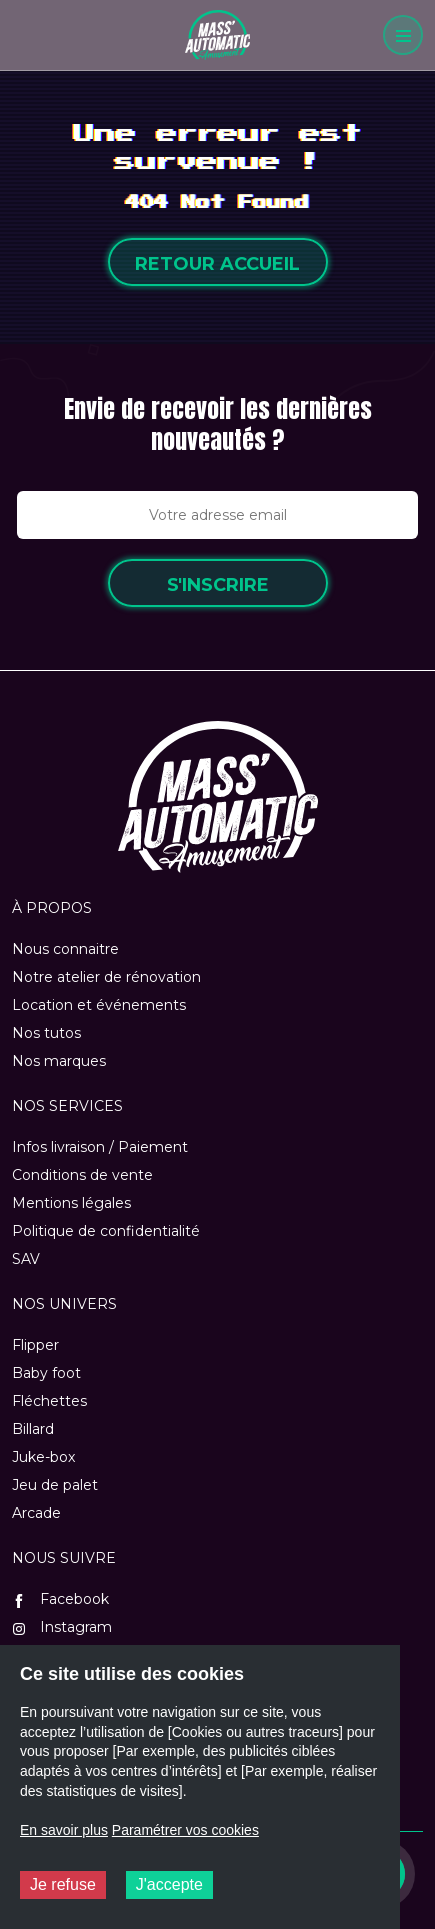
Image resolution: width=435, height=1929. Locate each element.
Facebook (60, 1599)
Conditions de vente (82, 1175)
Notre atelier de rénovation (106, 977)
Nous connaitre (65, 949)
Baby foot (46, 1373)
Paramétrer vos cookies (185, 1830)
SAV (26, 1259)
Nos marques (59, 1061)
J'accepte (169, 1884)
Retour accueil (217, 264)
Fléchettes (49, 1401)
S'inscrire (218, 585)
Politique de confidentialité (106, 1231)
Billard (33, 1429)
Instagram (62, 1627)
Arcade (36, 1513)
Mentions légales (71, 1203)
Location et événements (99, 1005)
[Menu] (403, 35)
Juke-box (43, 1457)
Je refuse (63, 1884)
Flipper (35, 1345)
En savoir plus (64, 1830)
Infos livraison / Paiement (100, 1147)
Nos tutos (46, 1033)
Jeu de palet (55, 1485)
